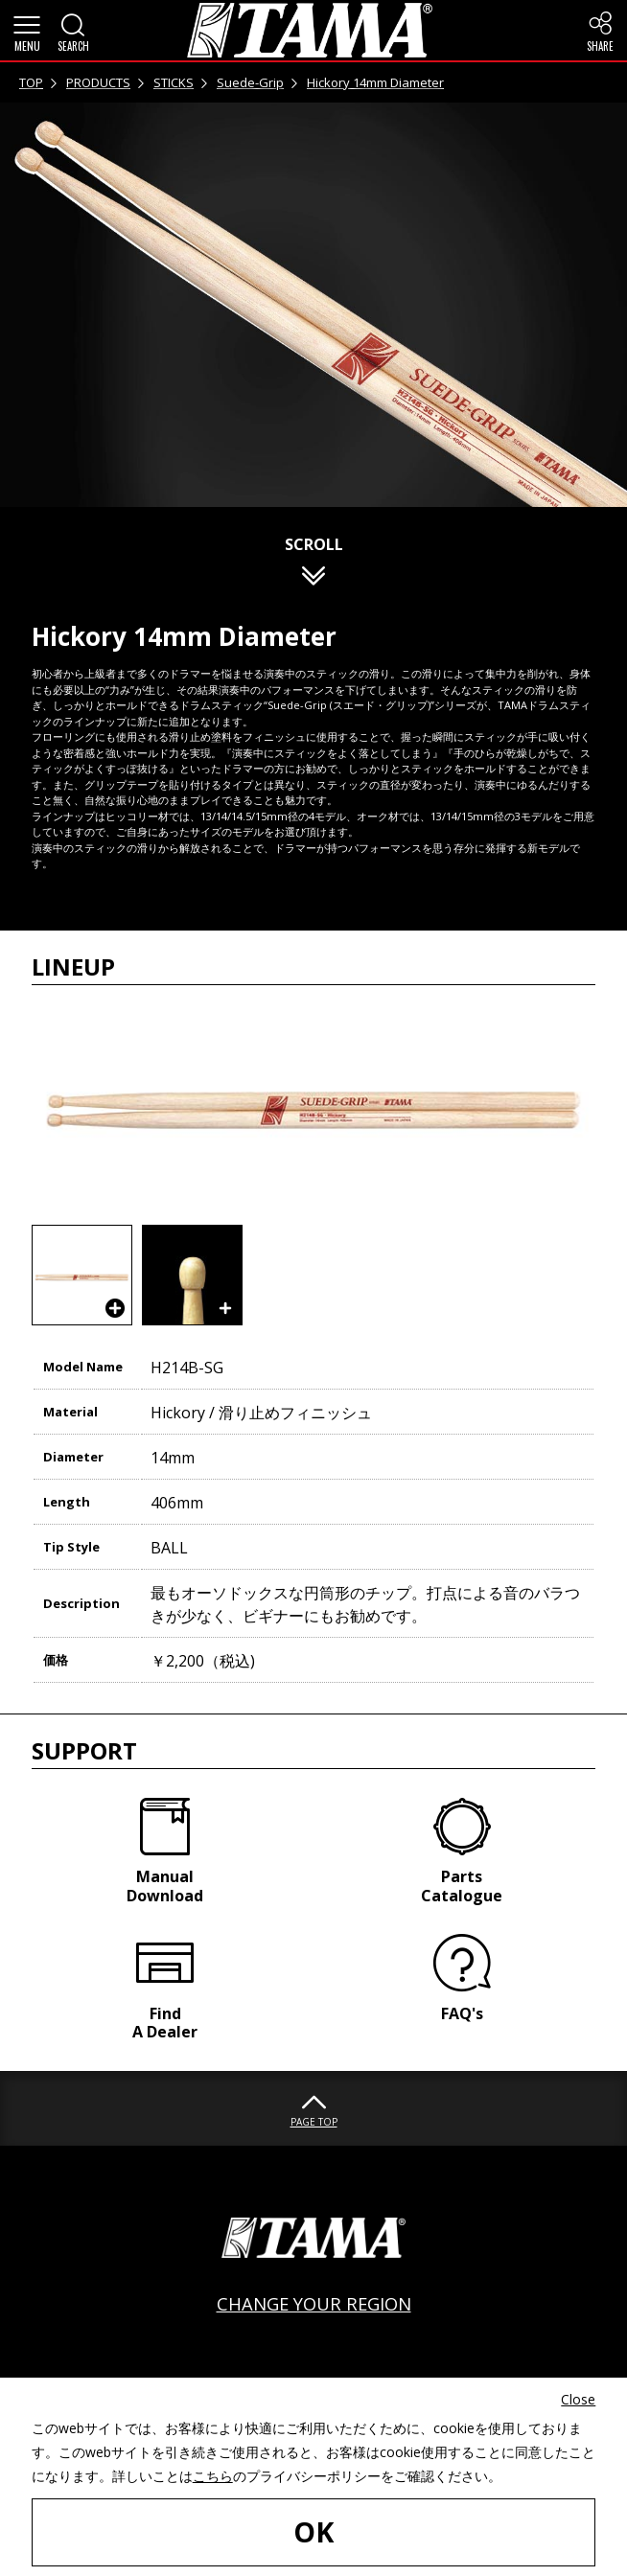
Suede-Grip (250, 82)
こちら (213, 2476)
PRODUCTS (98, 82)
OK (313, 2531)
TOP (31, 82)
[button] (27, 31)
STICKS (173, 82)
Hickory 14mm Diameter (375, 82)
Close (578, 2399)
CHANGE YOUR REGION (314, 2303)
